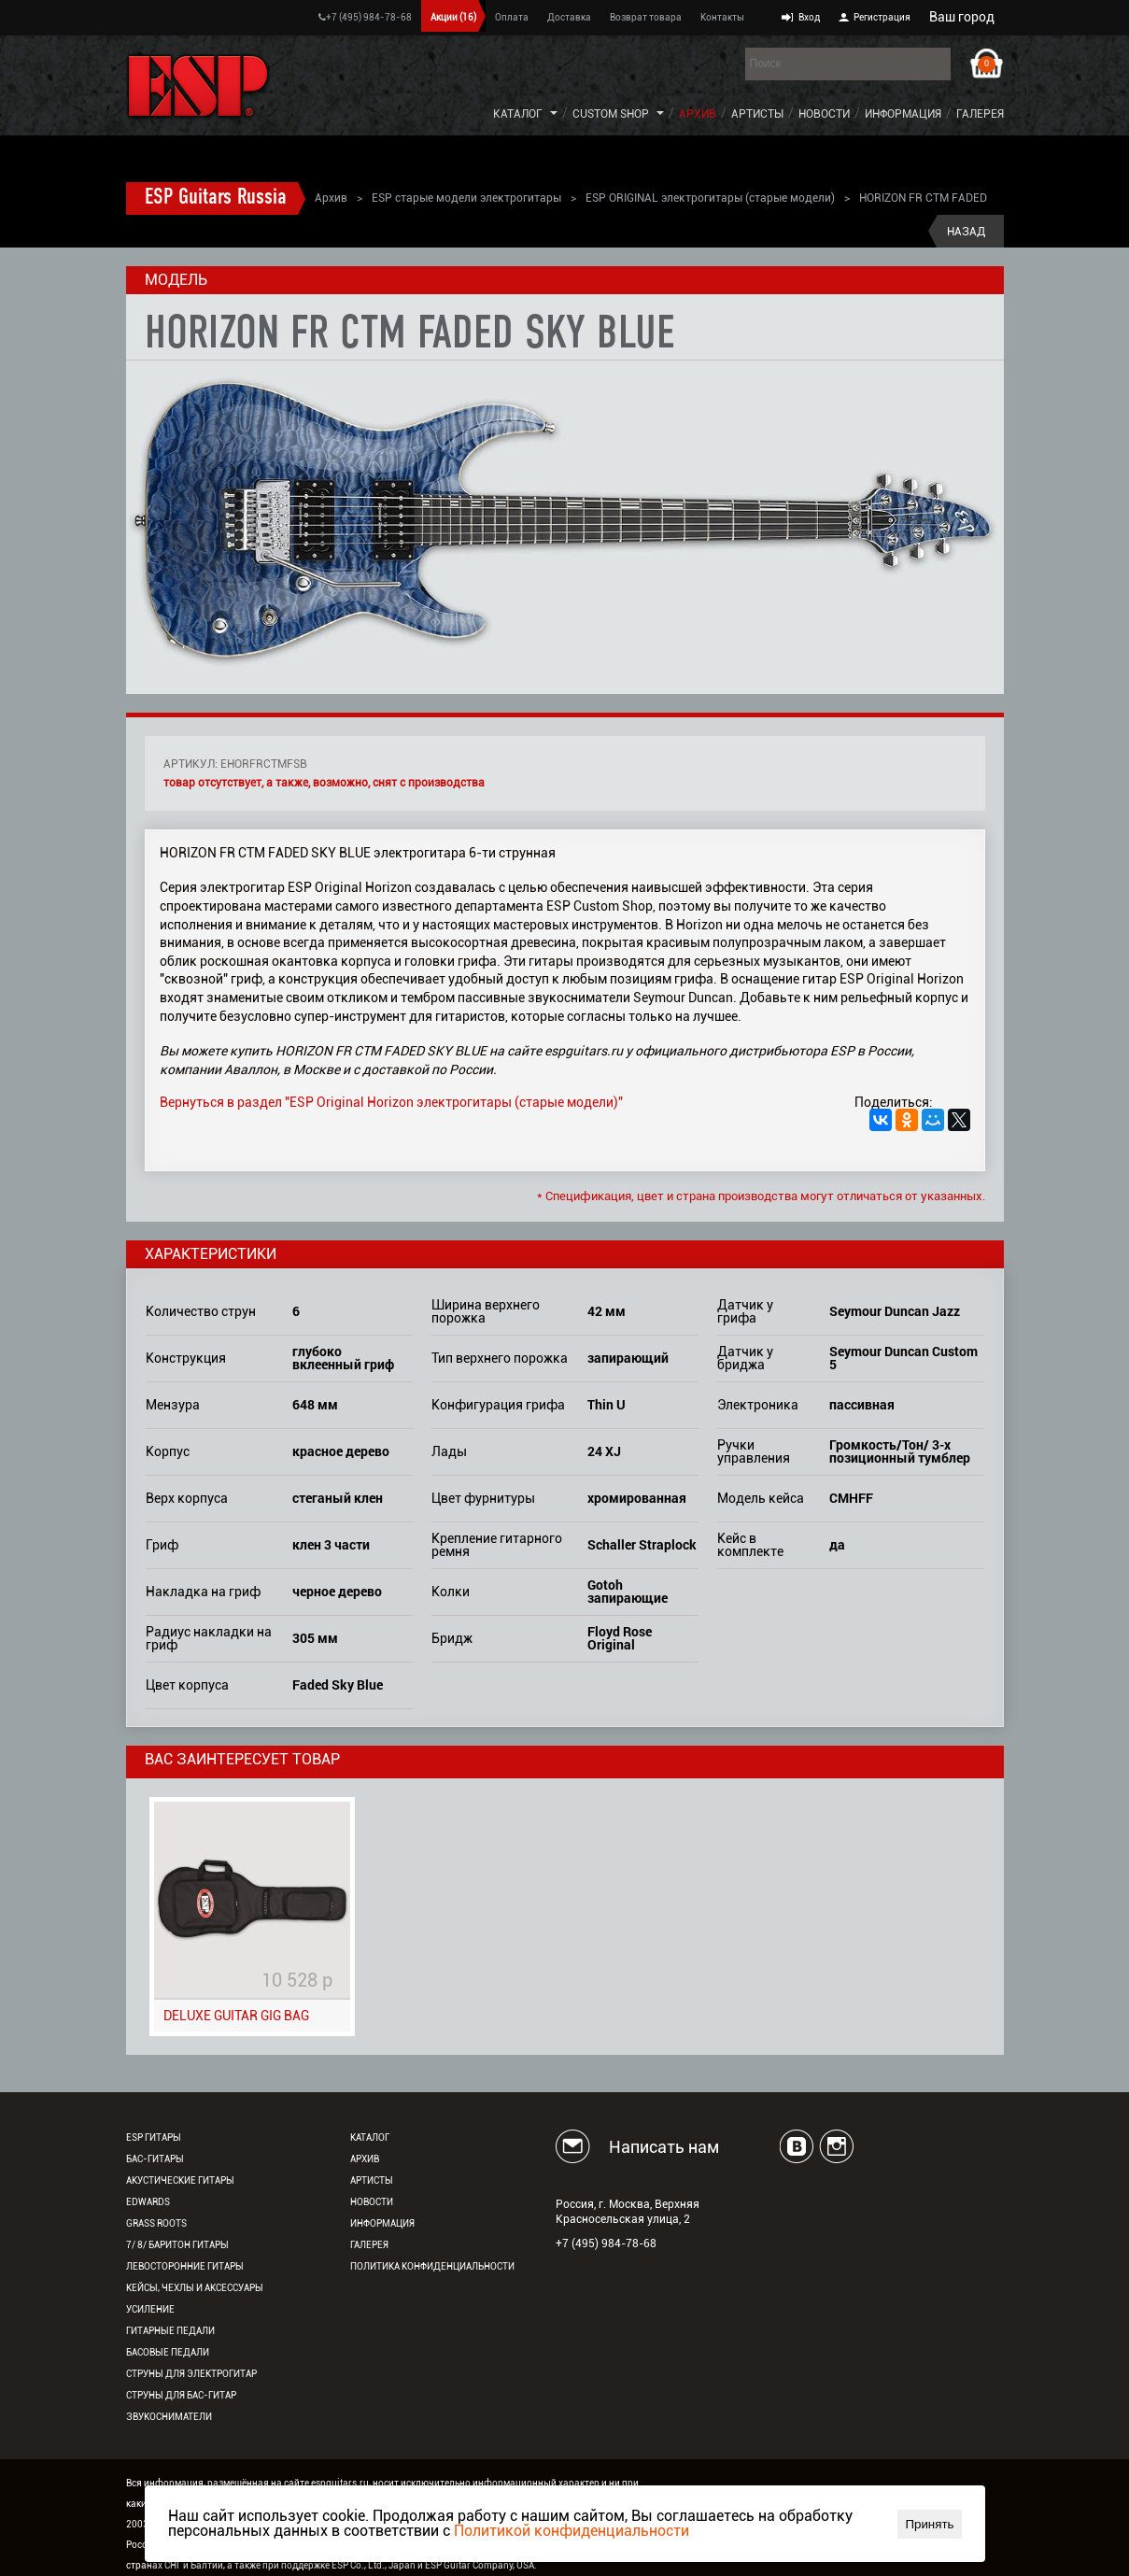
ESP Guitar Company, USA (479, 2565)
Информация (903, 113)
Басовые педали (167, 2352)
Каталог (518, 113)
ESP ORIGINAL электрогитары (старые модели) (710, 198)
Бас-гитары (155, 2159)
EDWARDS (148, 2202)
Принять (929, 2524)
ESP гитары (153, 2137)
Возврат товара (646, 17)
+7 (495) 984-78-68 (365, 17)
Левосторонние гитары (185, 2266)
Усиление (150, 2309)
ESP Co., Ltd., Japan (374, 2565)
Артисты (757, 113)
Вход (809, 17)
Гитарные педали (170, 2331)
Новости (824, 113)
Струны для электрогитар (191, 2374)
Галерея (980, 113)
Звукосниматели (169, 2417)
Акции (453, 17)
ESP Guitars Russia (216, 198)
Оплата (512, 17)
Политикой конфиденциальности (571, 2531)
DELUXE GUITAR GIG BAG (236, 2015)
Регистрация (882, 17)
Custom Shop (610, 113)
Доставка (569, 17)
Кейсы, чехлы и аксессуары (194, 2288)
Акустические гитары (180, 2180)
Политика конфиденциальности (432, 2266)
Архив (697, 113)
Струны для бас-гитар (181, 2395)
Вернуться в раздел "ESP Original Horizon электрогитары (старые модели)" (391, 1102)
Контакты (722, 17)
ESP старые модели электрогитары (466, 198)
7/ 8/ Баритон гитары (177, 2245)
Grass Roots (156, 2223)
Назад (966, 231)
